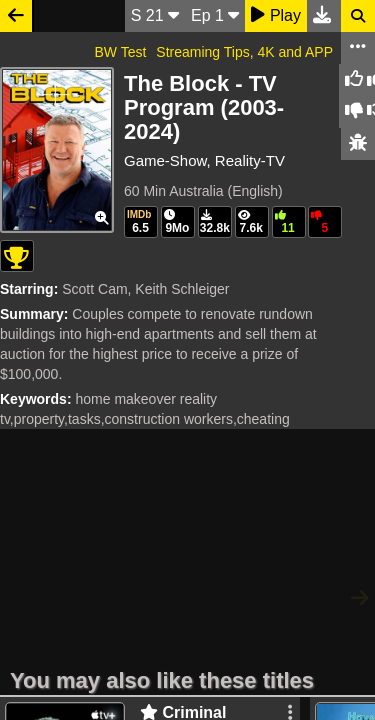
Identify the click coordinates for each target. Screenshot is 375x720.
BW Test (120, 52)
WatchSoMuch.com (105, 562)
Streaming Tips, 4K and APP (244, 52)
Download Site (245, 562)
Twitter (334, 562)
